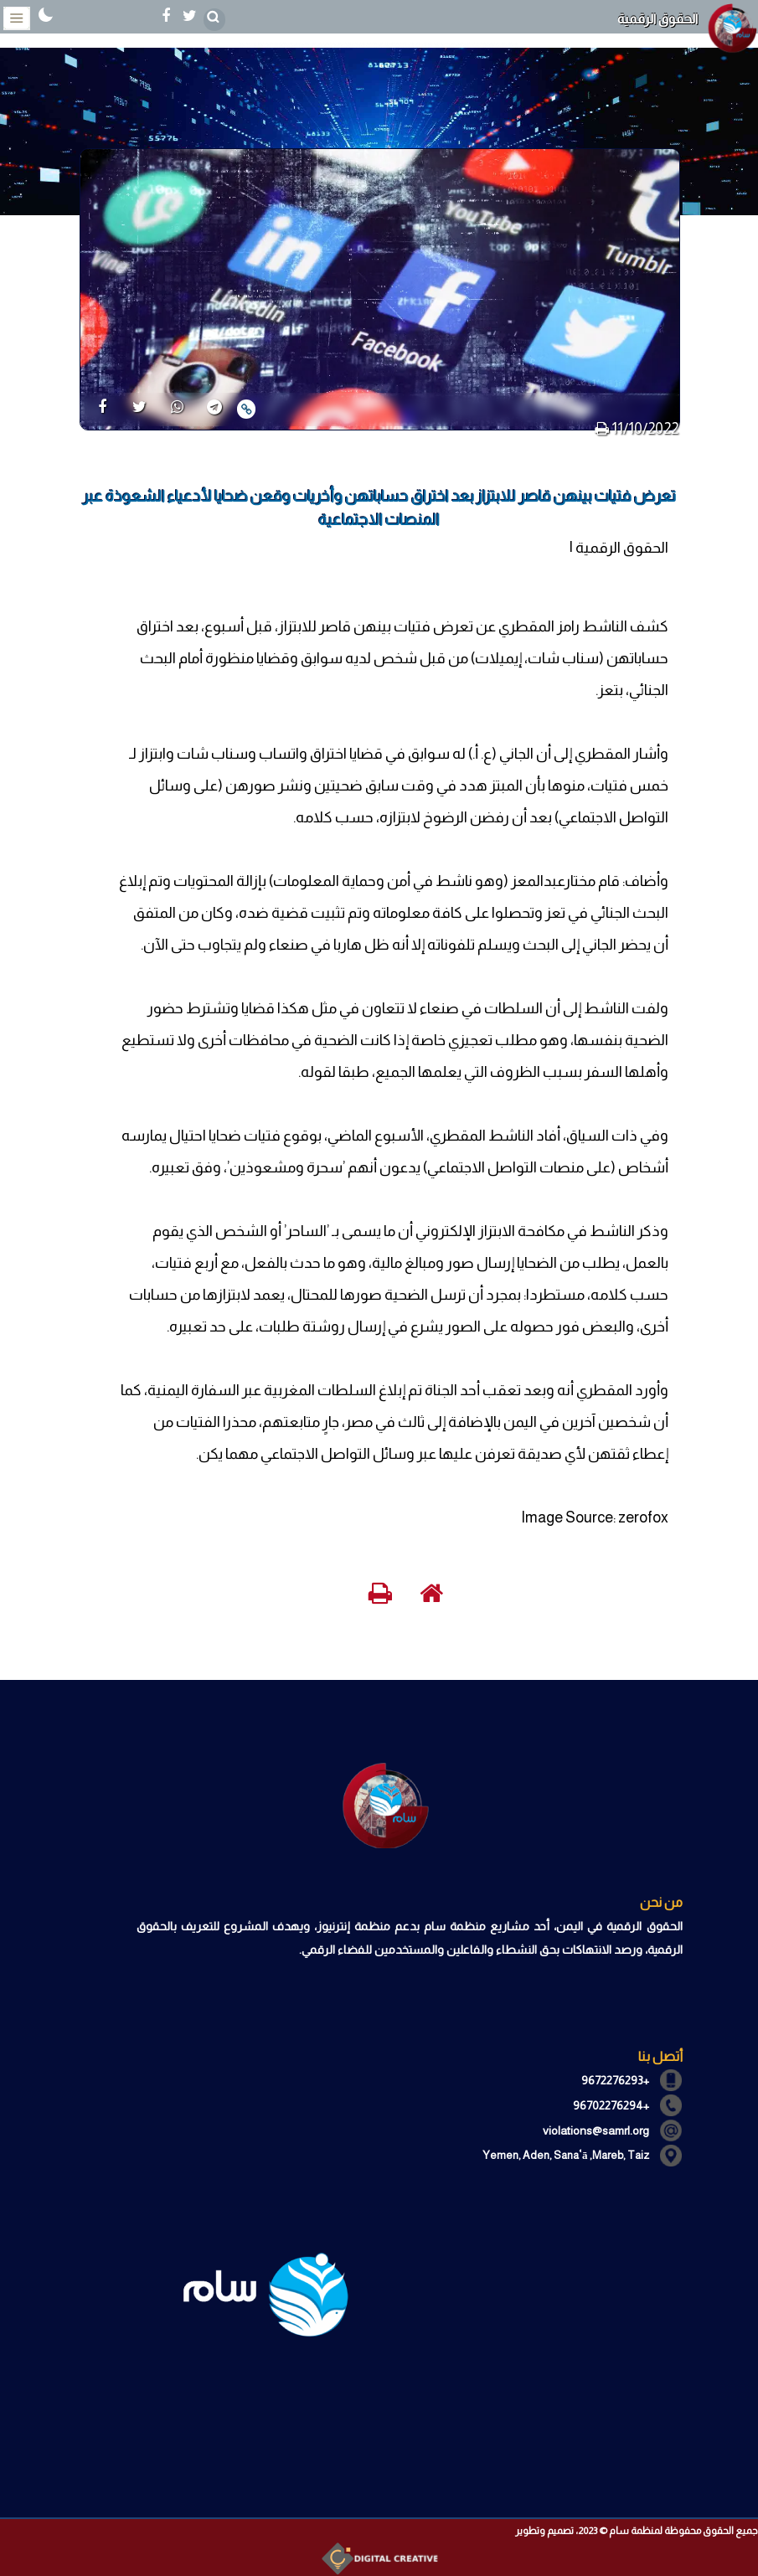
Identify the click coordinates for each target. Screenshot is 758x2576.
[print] (602, 428)
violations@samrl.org (596, 2130)
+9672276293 (615, 2080)
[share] (103, 408)
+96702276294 (611, 2105)
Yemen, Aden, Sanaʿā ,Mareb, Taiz (565, 2155)
